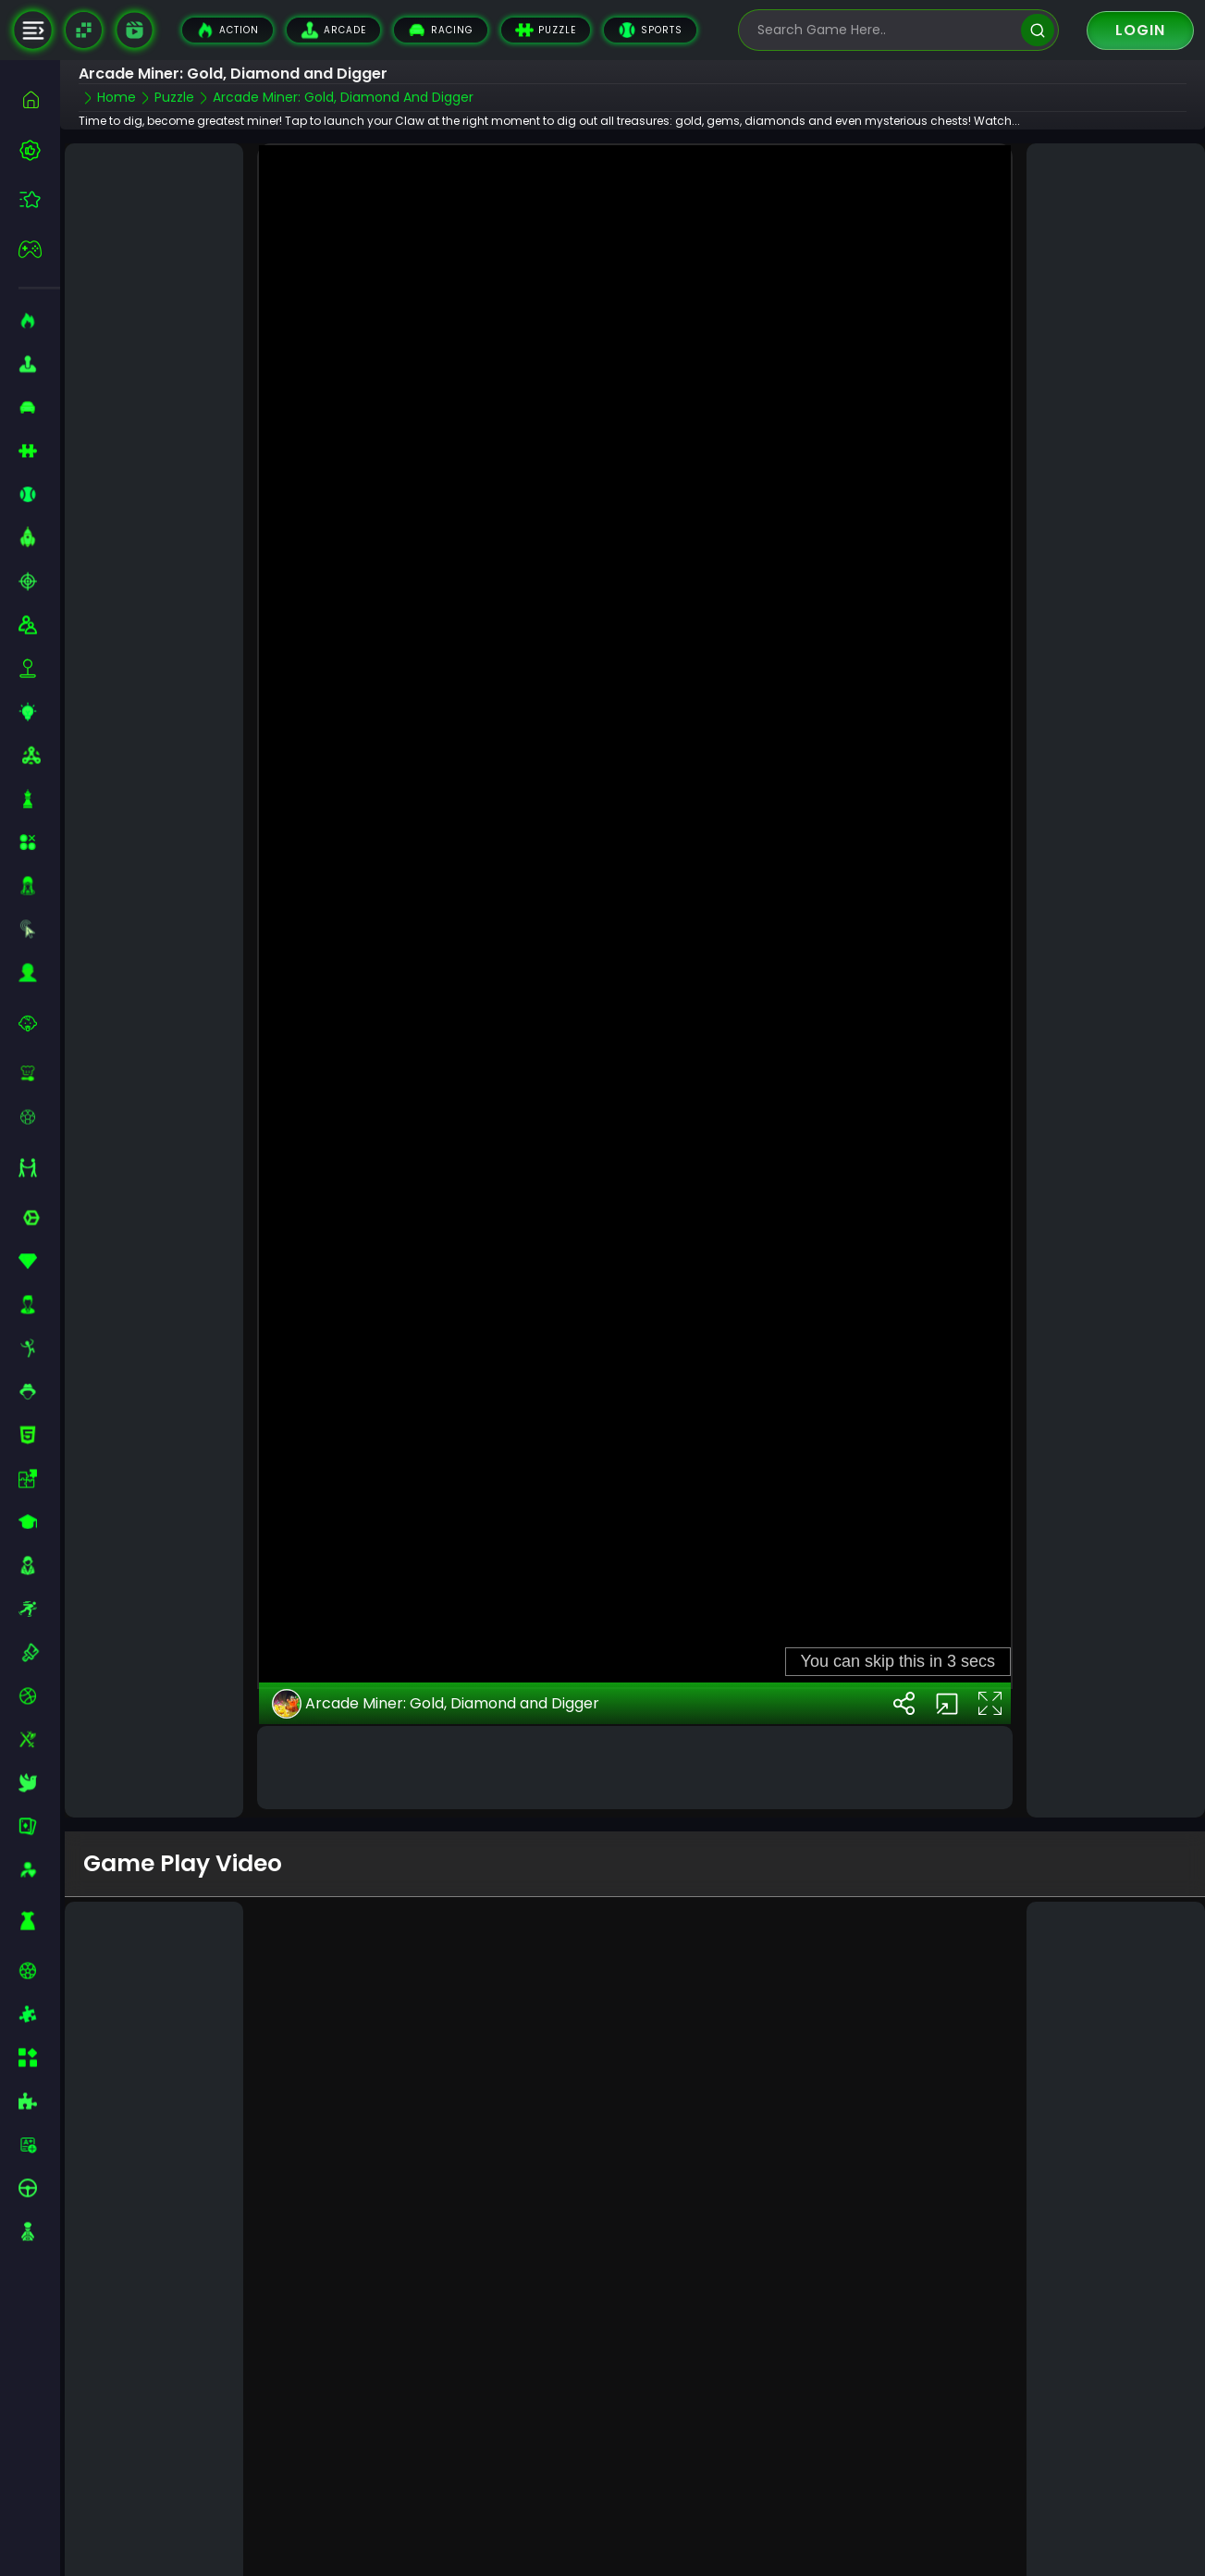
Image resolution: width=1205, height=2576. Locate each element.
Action (227, 30)
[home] (39, 99)
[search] (1037, 30)
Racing (440, 30)
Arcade (333, 30)
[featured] (39, 199)
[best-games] (39, 150)
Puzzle (545, 30)
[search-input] (885, 30)
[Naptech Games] (83, 30)
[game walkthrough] (134, 29)
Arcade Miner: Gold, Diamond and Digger (435, 1692)
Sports (650, 30)
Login (1140, 30)
